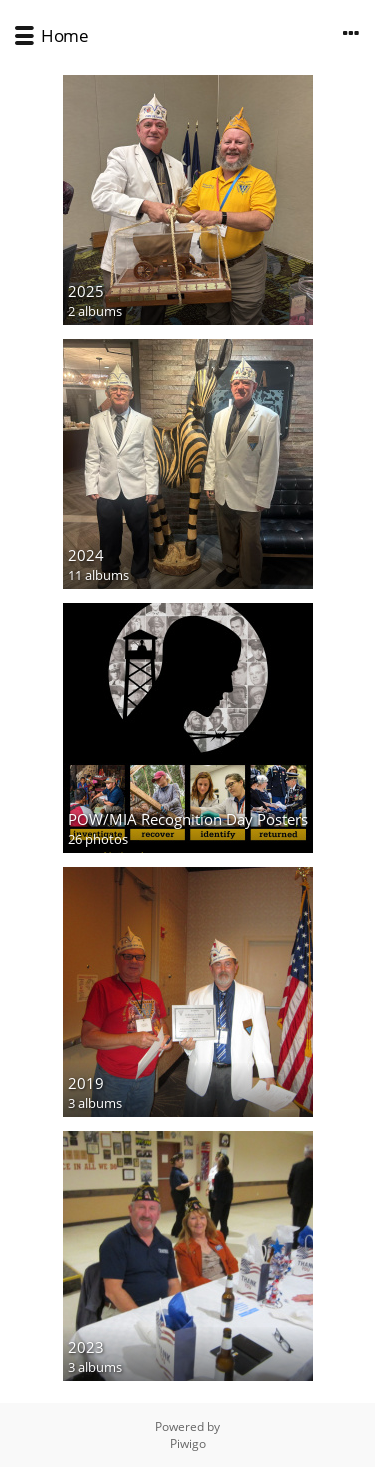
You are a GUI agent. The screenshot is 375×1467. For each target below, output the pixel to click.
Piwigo (188, 1443)
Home (64, 35)
